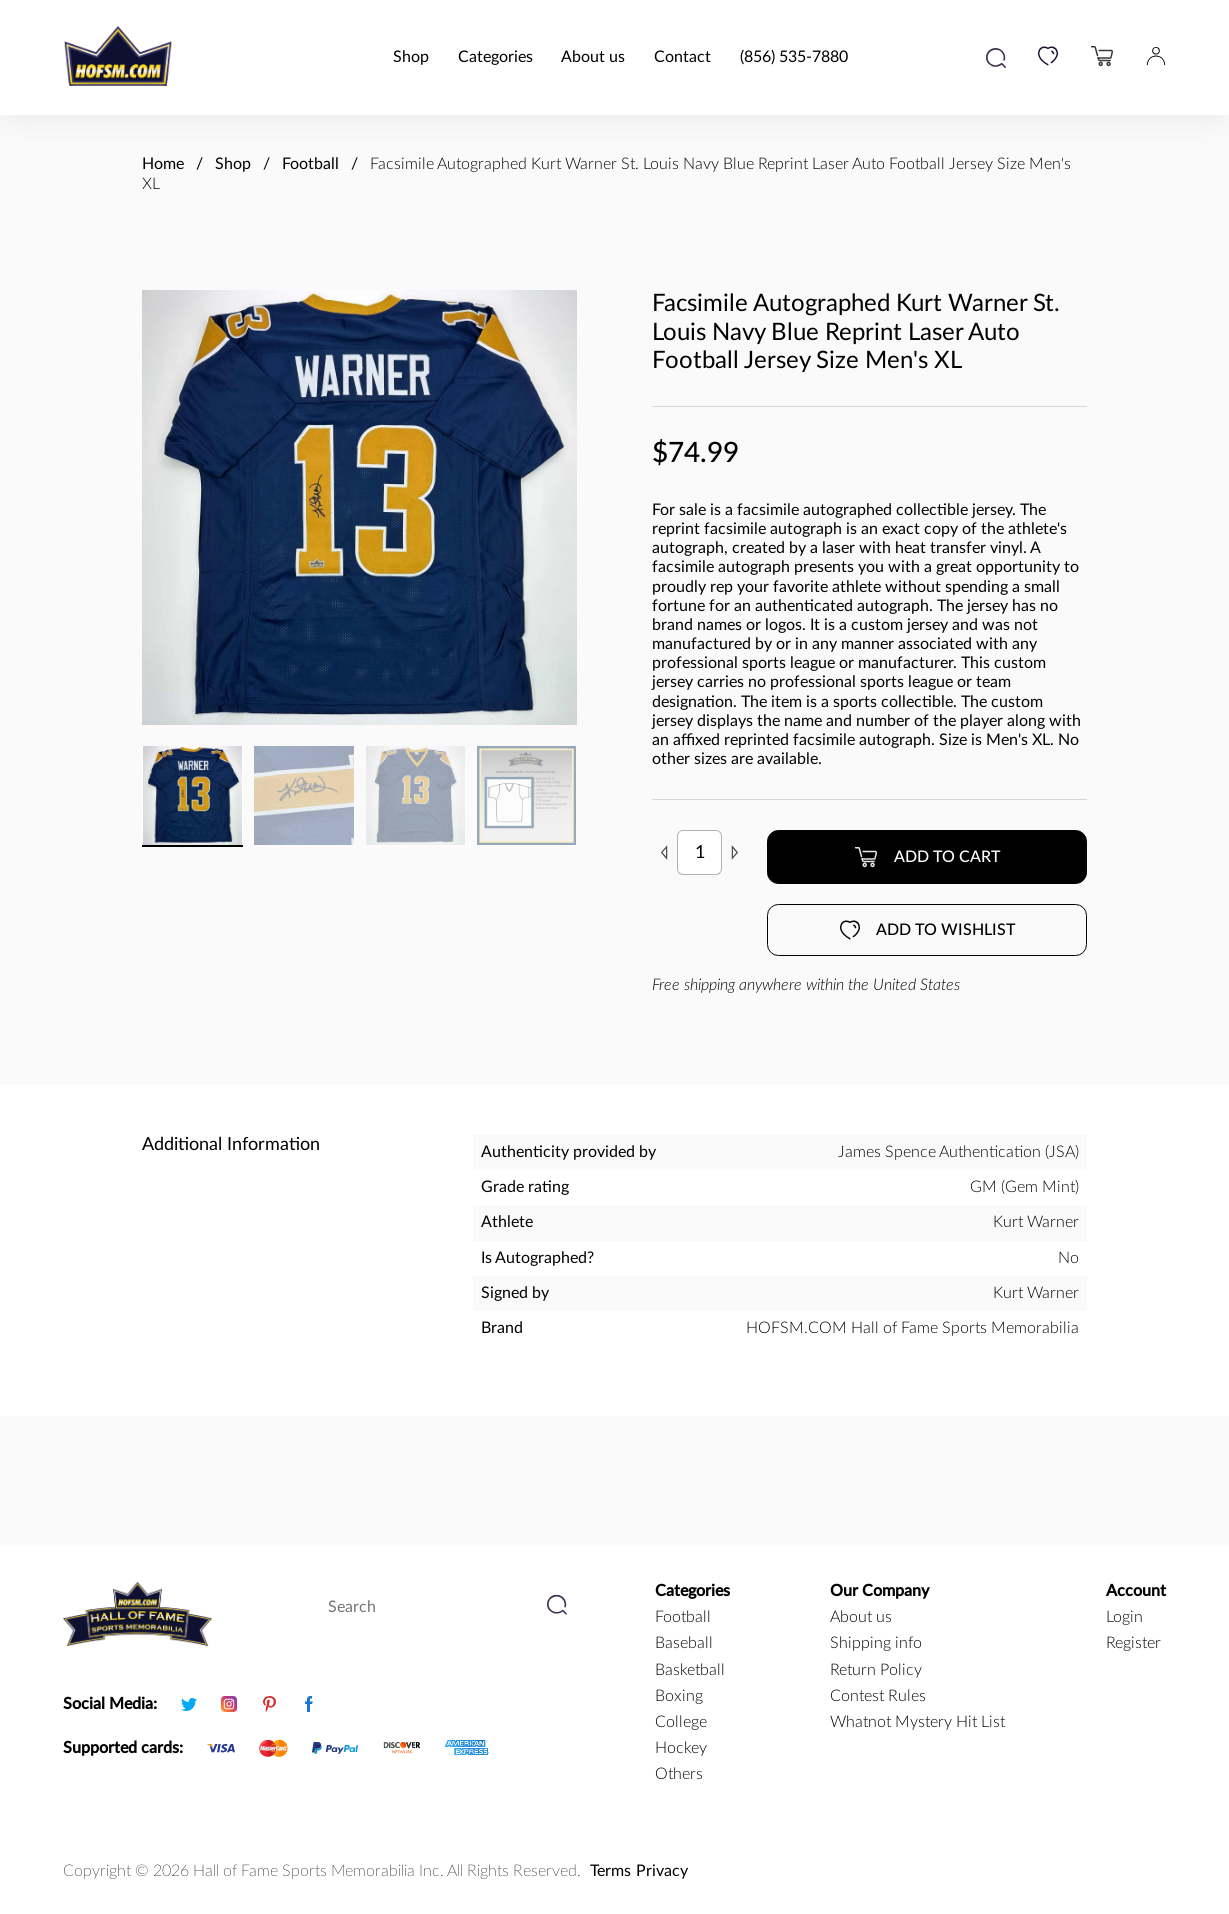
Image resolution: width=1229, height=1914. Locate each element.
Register (1133, 1643)
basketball (690, 1670)
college (681, 1722)
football (683, 1617)
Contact (682, 57)
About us (593, 57)
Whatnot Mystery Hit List (917, 1722)
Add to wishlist (927, 930)
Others (679, 1774)
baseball (684, 1643)
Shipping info (876, 1643)
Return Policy (876, 1670)
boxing (679, 1696)
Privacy (662, 1871)
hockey (681, 1748)
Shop (411, 57)
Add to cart (927, 857)
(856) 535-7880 (794, 57)
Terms (610, 1871)
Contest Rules (878, 1696)
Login (1124, 1617)
